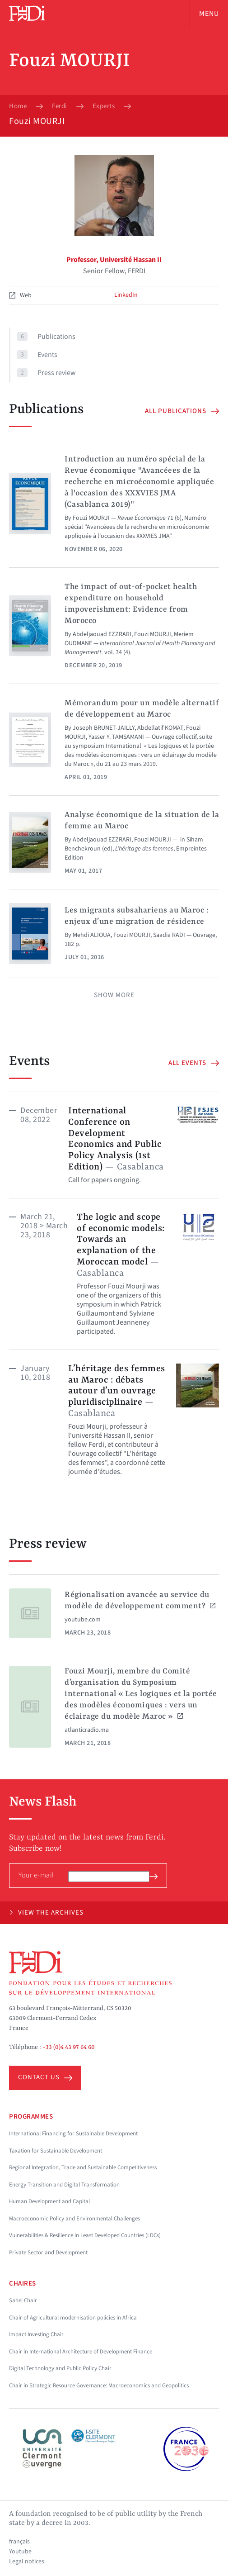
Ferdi (59, 106)
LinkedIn (126, 294)
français (19, 2541)
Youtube (20, 2551)
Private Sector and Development (48, 2252)
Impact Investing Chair (36, 2334)
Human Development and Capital (49, 2201)
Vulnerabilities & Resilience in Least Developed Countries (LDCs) (85, 2235)
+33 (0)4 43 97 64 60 (68, 2047)
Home (18, 106)
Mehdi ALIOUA (92, 935)
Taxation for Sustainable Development (55, 2151)
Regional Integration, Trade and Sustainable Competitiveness (83, 2167)
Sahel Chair (23, 2300)
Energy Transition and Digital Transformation (64, 2185)
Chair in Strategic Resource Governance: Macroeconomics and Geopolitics (99, 2385)
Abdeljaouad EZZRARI (102, 634)
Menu (209, 14)
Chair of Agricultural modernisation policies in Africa (73, 2318)
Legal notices (26, 2561)
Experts (104, 106)
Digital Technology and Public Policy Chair (60, 2368)
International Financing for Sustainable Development (73, 2133)
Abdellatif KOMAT (160, 727)
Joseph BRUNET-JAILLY (104, 727)
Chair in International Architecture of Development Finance (80, 2352)
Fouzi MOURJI (91, 518)
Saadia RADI (169, 935)
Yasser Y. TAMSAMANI (116, 736)
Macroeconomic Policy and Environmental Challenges (74, 2219)
